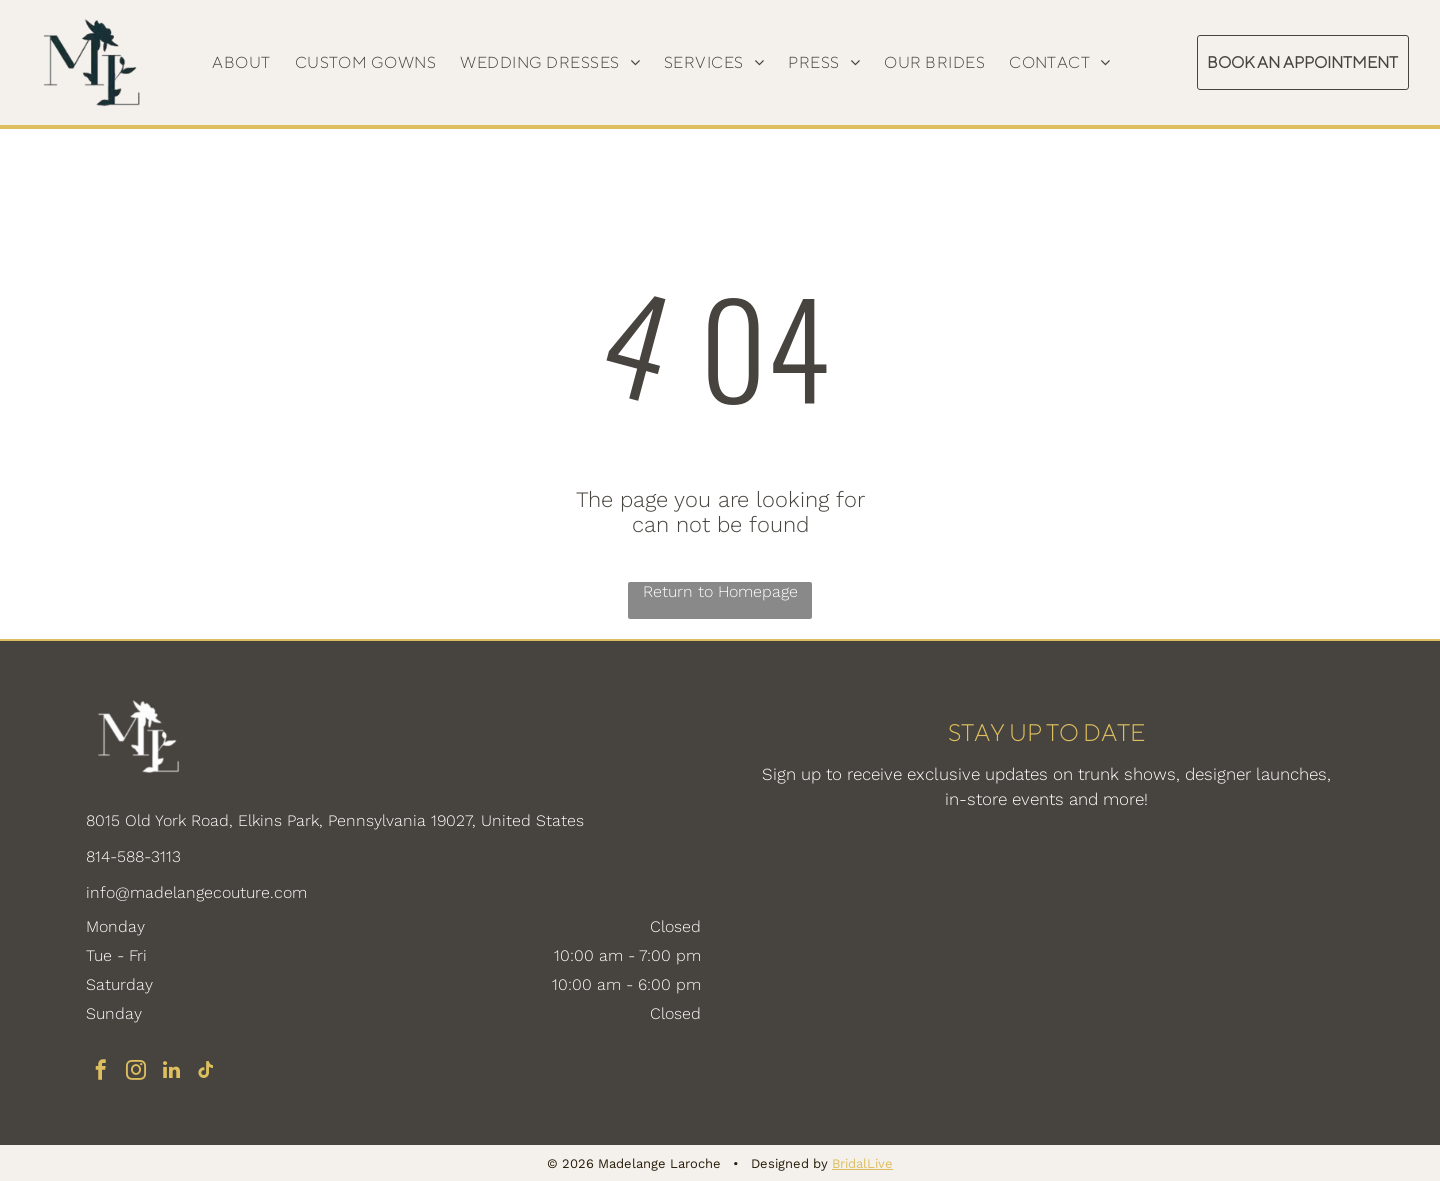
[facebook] (101, 1072)
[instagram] (136, 1072)
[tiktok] (206, 1072)
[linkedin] (171, 1072)
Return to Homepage (720, 591)
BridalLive (862, 1163)
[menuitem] (241, 62)
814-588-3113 (133, 856)
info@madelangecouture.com (196, 892)
